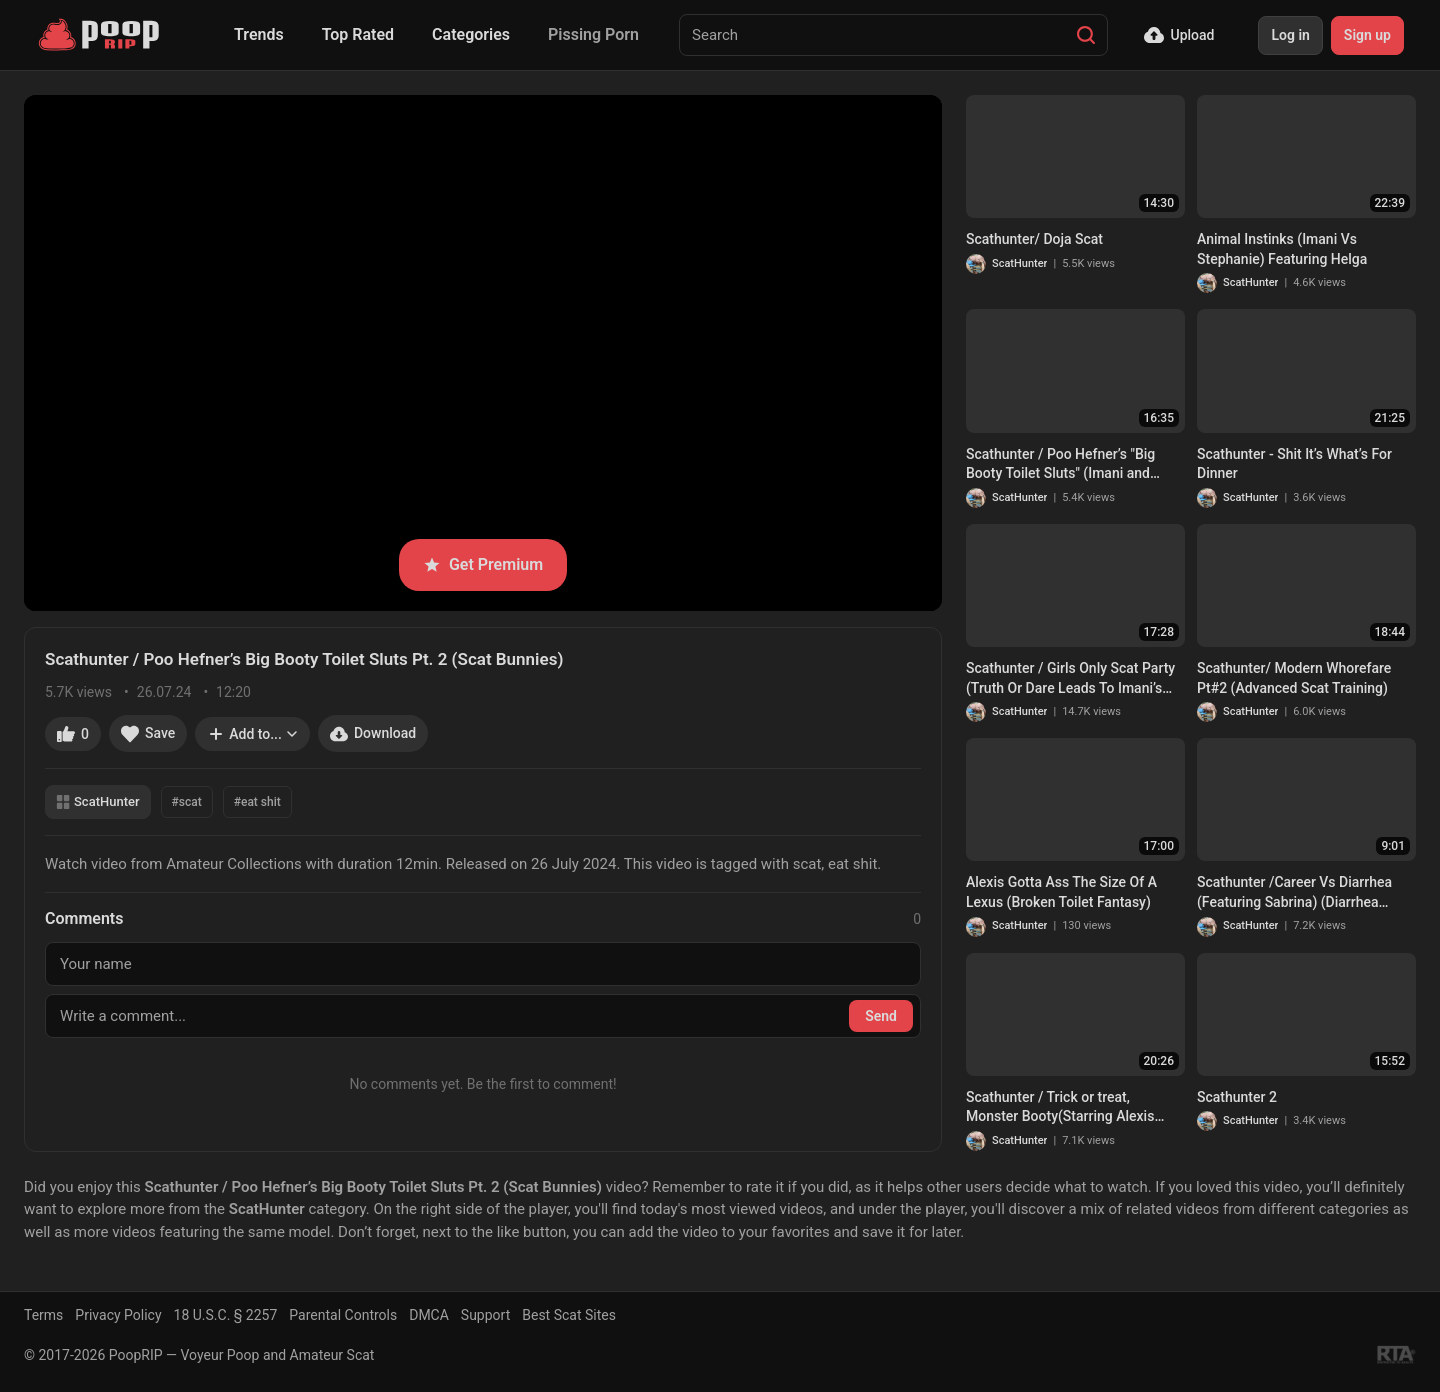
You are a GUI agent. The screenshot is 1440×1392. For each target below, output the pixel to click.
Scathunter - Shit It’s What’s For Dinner (1294, 464)
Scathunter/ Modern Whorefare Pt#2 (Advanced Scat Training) (1294, 678)
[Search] (1086, 35)
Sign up (1367, 35)
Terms (43, 1315)
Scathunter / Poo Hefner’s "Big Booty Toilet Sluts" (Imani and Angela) (1060, 465)
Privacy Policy (118, 1315)
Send (881, 1016)
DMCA (429, 1315)
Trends (259, 34)
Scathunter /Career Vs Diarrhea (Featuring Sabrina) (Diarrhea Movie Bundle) (1294, 893)
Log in (1290, 35)
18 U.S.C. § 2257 (226, 1315)
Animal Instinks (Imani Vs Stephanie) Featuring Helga (1282, 249)
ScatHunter (98, 801)
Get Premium (483, 564)
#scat (187, 802)
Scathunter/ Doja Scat (1034, 239)
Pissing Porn (593, 34)
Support (485, 1315)
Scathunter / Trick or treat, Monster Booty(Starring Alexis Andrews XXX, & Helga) (1060, 1108)
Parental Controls (343, 1315)
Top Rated (358, 34)
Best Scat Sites (569, 1315)
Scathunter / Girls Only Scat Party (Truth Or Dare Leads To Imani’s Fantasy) (1070, 679)
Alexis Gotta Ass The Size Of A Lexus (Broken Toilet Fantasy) (1061, 892)
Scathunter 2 (1237, 1097)
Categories (471, 34)
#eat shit (257, 802)
